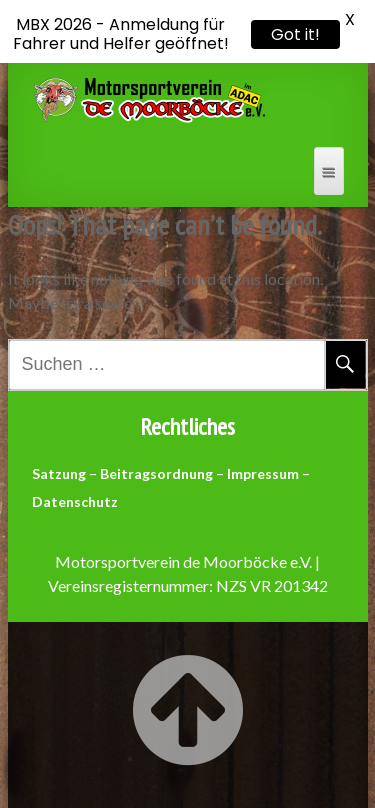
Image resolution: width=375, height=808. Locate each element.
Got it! (295, 34)
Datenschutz (75, 501)
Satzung (59, 473)
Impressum (263, 473)
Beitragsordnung (156, 473)
